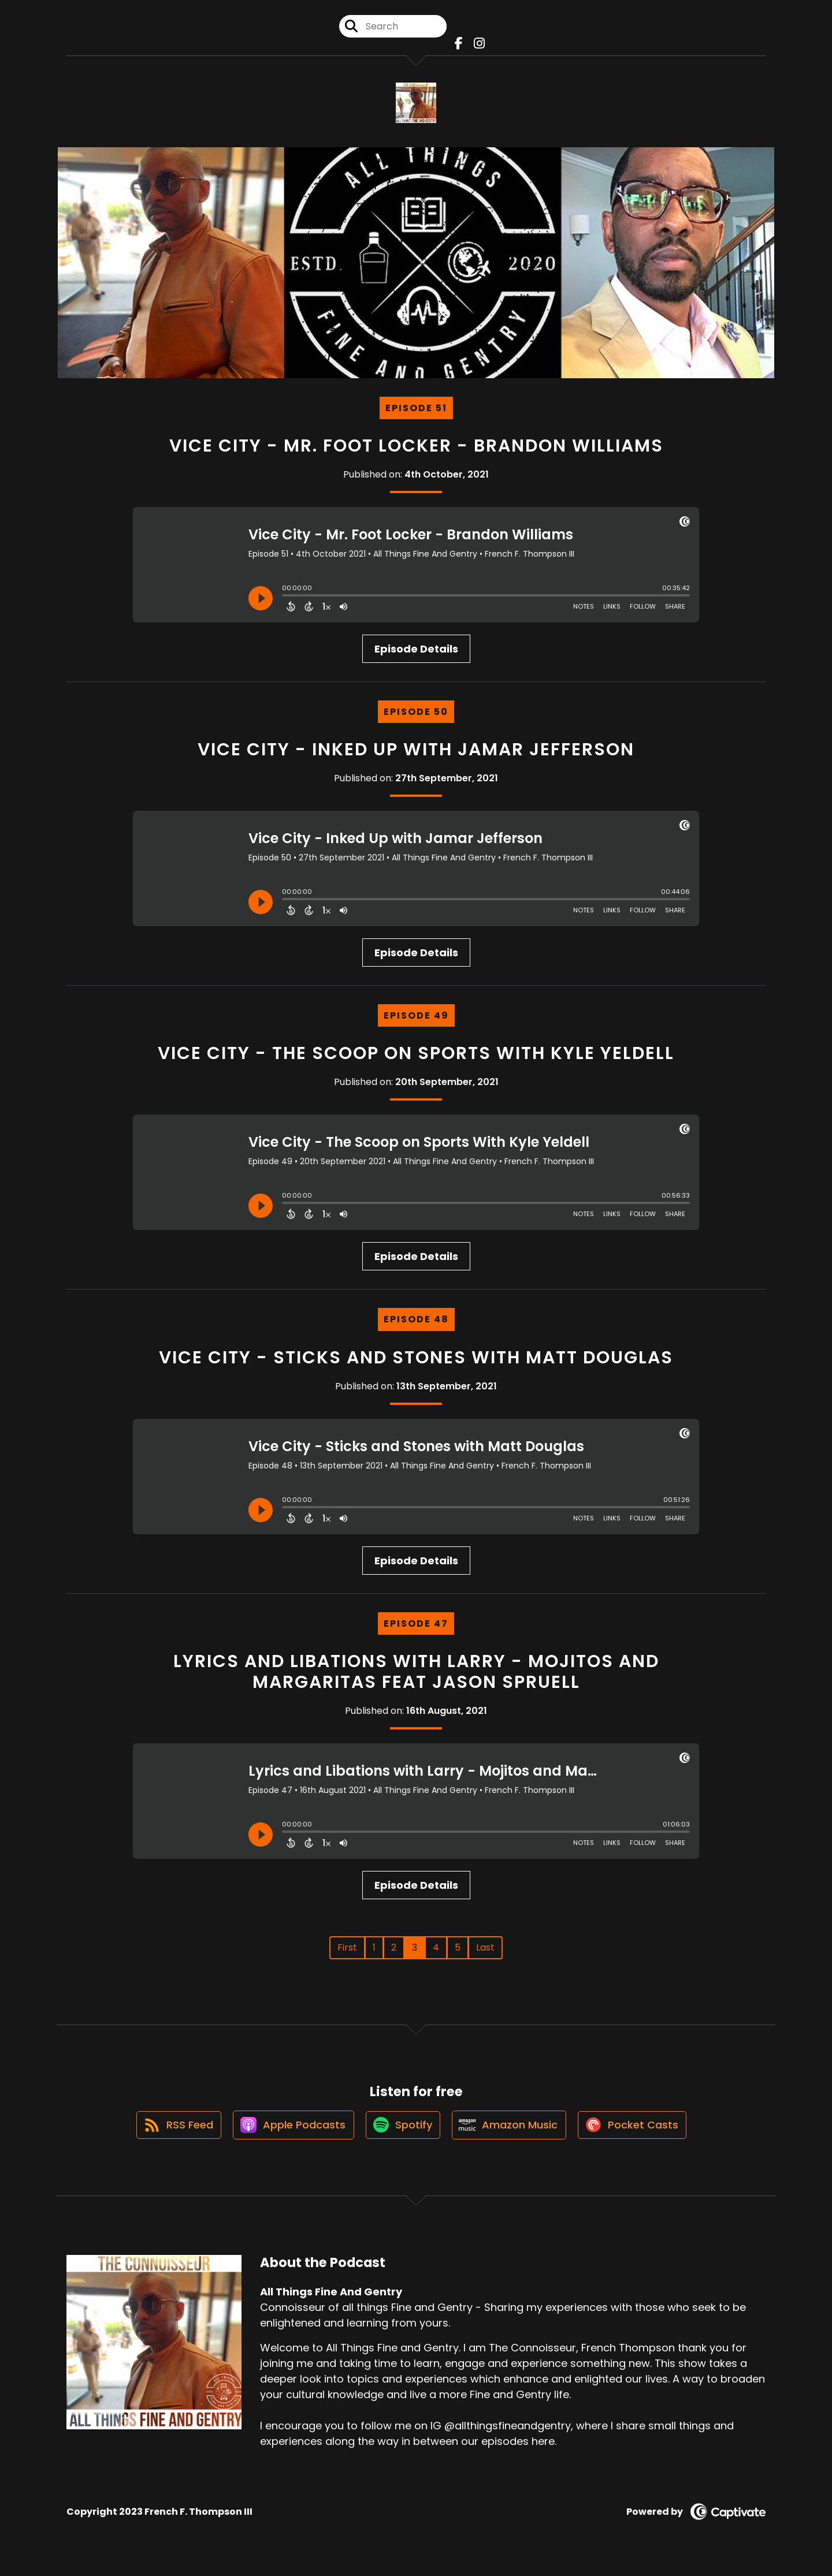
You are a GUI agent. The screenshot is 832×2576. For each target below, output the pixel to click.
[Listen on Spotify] (402, 2135)
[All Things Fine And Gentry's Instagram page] (476, 46)
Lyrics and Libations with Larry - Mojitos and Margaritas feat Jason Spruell (416, 1676)
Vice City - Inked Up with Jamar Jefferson (416, 754)
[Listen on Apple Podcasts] (289, 2135)
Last (485, 1952)
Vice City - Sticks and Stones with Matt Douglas (416, 1362)
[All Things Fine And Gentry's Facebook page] (459, 46)
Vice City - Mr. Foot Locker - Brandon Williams (416, 450)
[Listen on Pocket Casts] (639, 2135)
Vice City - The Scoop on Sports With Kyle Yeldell (416, 1058)
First (347, 1952)
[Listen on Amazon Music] (512, 2135)
